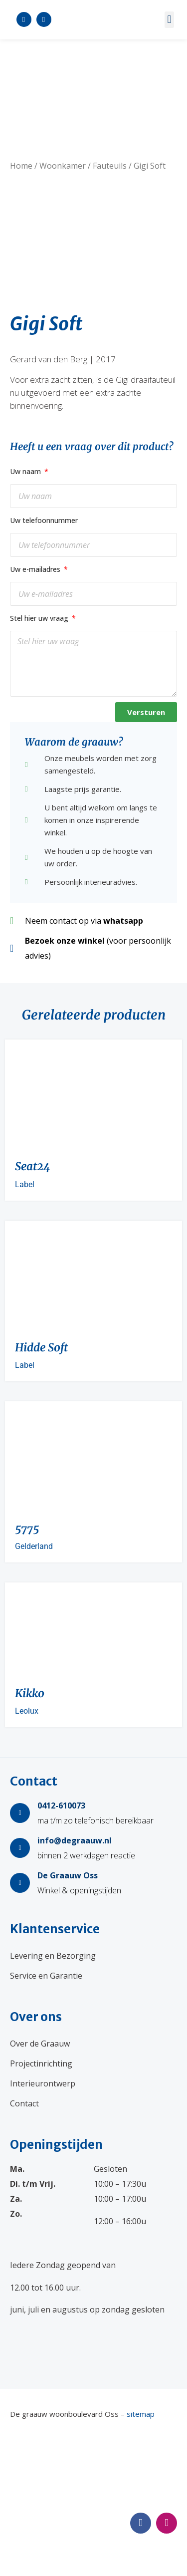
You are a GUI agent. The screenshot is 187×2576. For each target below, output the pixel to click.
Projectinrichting (41, 2063)
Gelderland (34, 1546)
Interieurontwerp (42, 2083)
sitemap (141, 2414)
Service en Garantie (46, 1975)
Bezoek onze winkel (65, 940)
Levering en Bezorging (53, 1955)
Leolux (26, 1711)
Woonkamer (62, 165)
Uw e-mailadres (36, 569)
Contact (24, 2103)
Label (24, 1184)
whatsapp (123, 920)
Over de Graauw (40, 2043)
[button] (169, 19)
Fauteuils (110, 165)
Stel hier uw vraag (40, 618)
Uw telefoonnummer (44, 520)
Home (21, 165)
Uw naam (26, 471)
